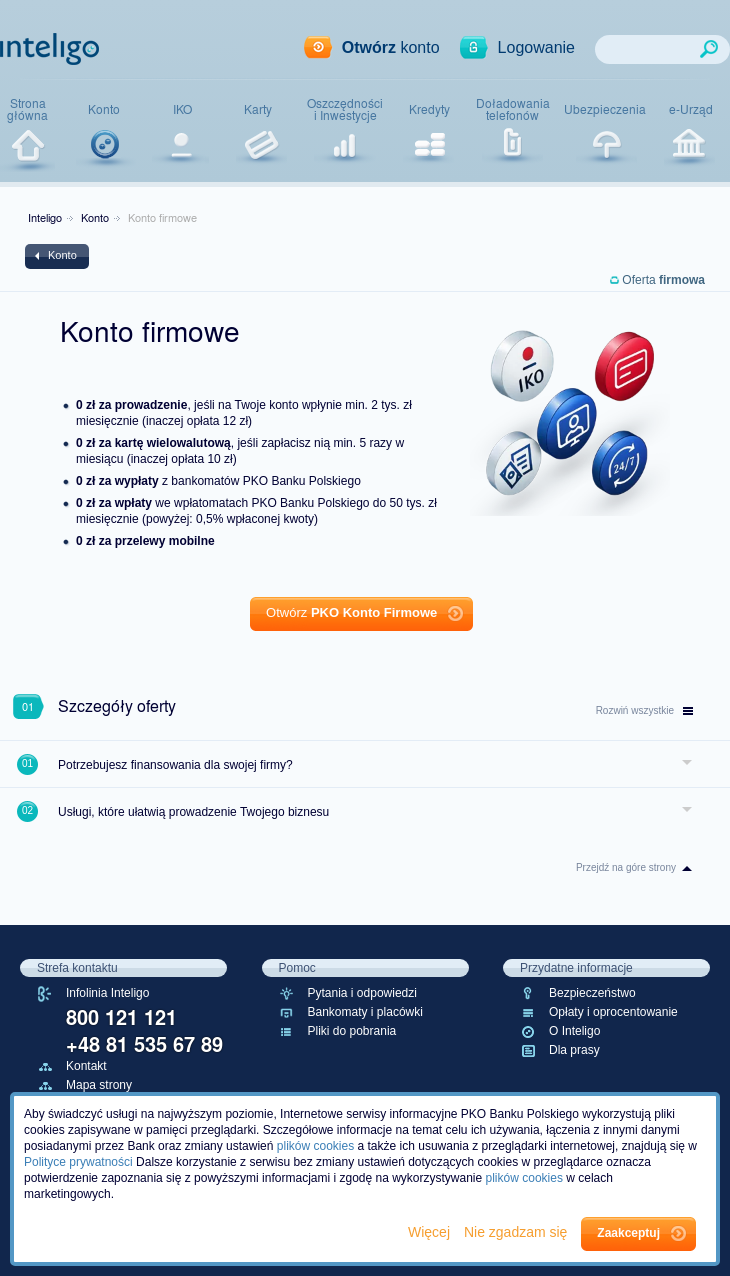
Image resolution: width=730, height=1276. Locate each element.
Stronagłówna (27, 109)
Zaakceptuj (628, 1233)
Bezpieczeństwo (592, 993)
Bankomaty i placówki (365, 1012)
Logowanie (536, 47)
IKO (182, 109)
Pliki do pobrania (352, 1031)
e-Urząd (691, 109)
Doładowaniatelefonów (513, 109)
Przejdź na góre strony (626, 867)
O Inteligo (574, 1031)
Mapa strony (99, 1085)
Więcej (431, 1232)
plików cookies (315, 1146)
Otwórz (351, 612)
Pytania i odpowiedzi (362, 993)
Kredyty (429, 109)
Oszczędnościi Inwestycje (345, 109)
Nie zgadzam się (517, 1232)
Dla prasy (574, 1050)
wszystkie (644, 710)
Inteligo (45, 217)
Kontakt (86, 1066)
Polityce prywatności (78, 1162)
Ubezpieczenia (605, 109)
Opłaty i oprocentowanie (613, 1012)
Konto (104, 109)
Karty (258, 109)
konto (391, 47)
